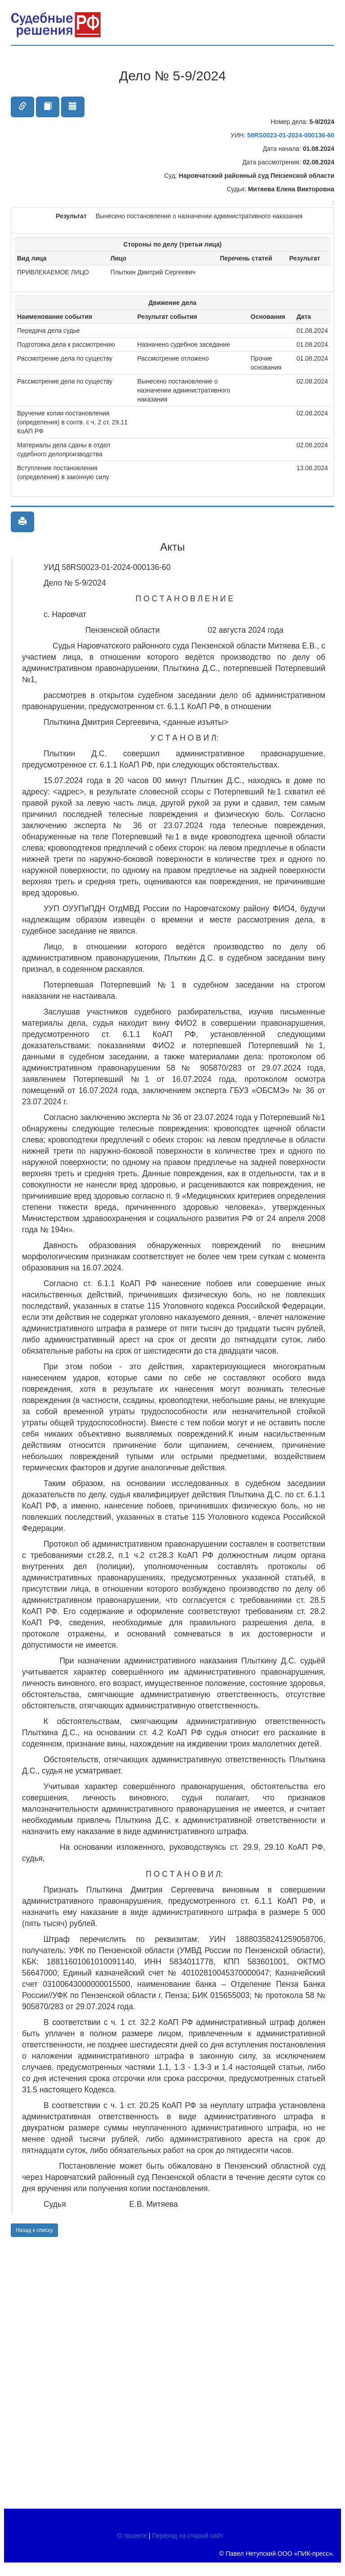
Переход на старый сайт (187, 2535)
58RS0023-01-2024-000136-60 (290, 135)
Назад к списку (34, 2230)
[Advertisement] (65, 2371)
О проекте (132, 2535)
